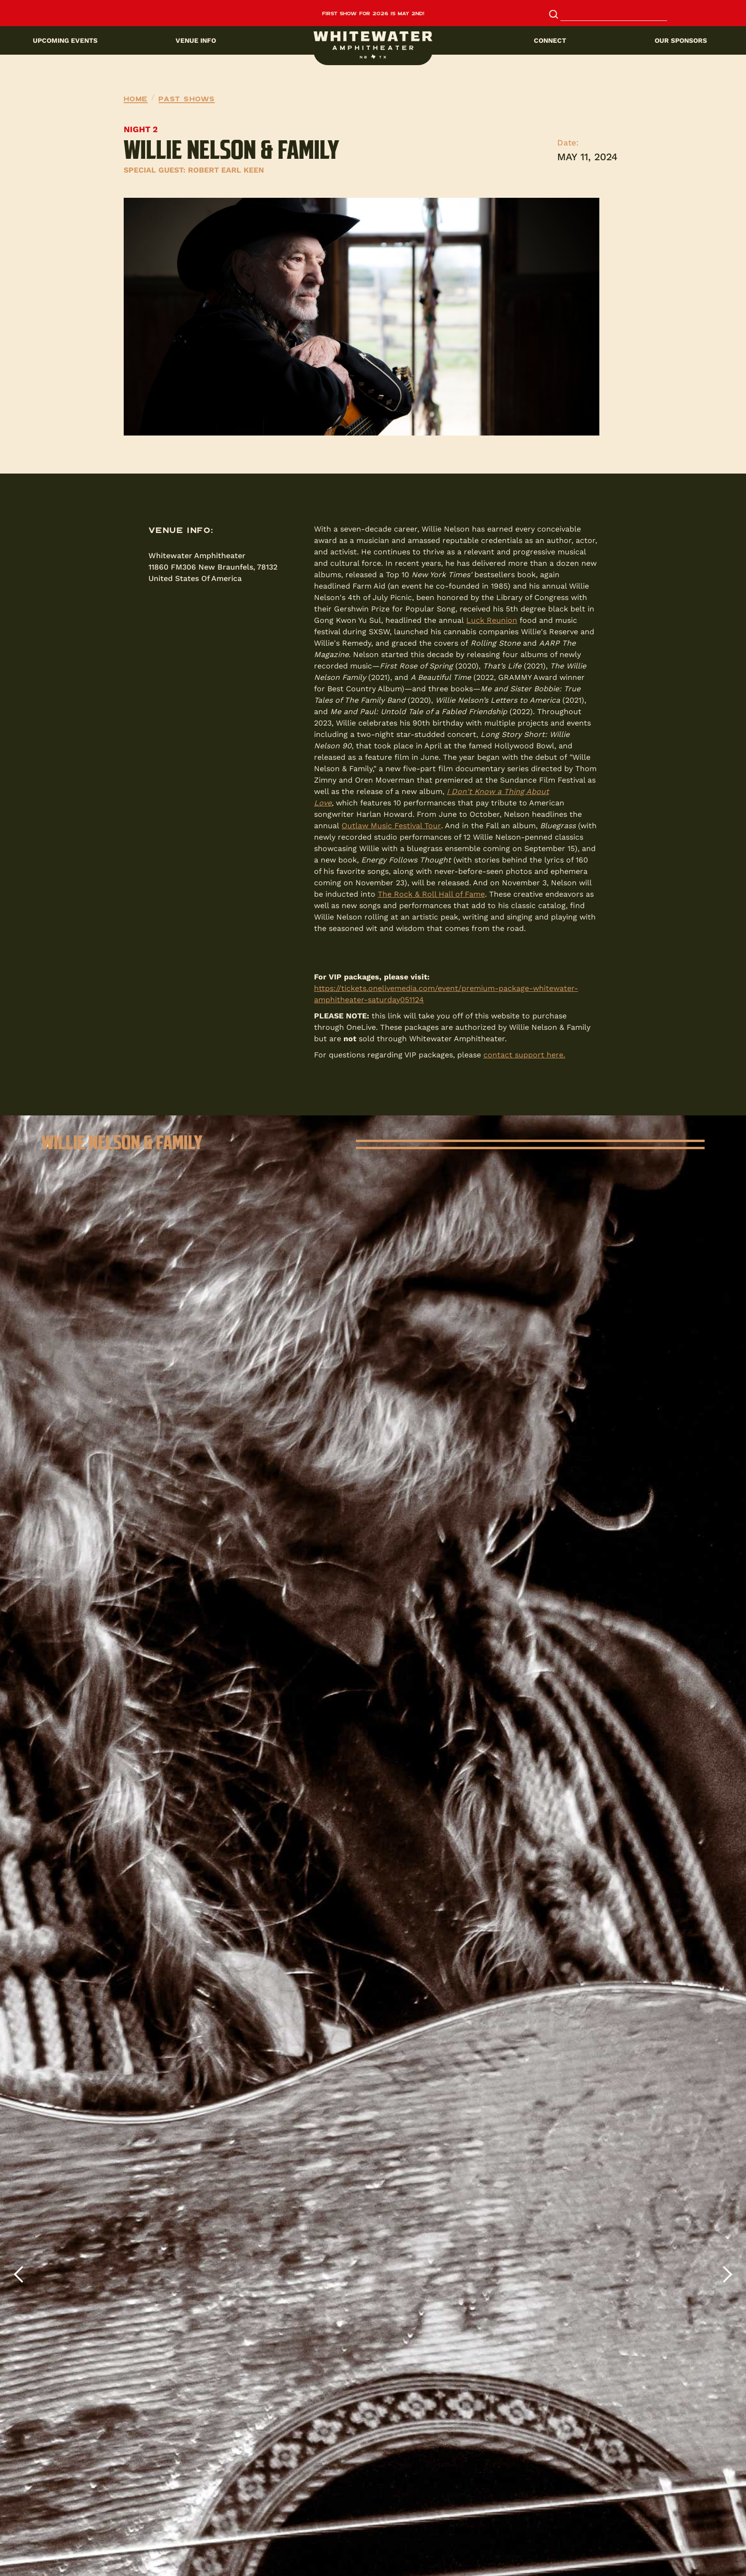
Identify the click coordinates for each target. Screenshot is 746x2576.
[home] (373, 44)
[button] (373, 40)
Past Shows (186, 98)
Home (136, 98)
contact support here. (524, 1054)
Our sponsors (681, 40)
